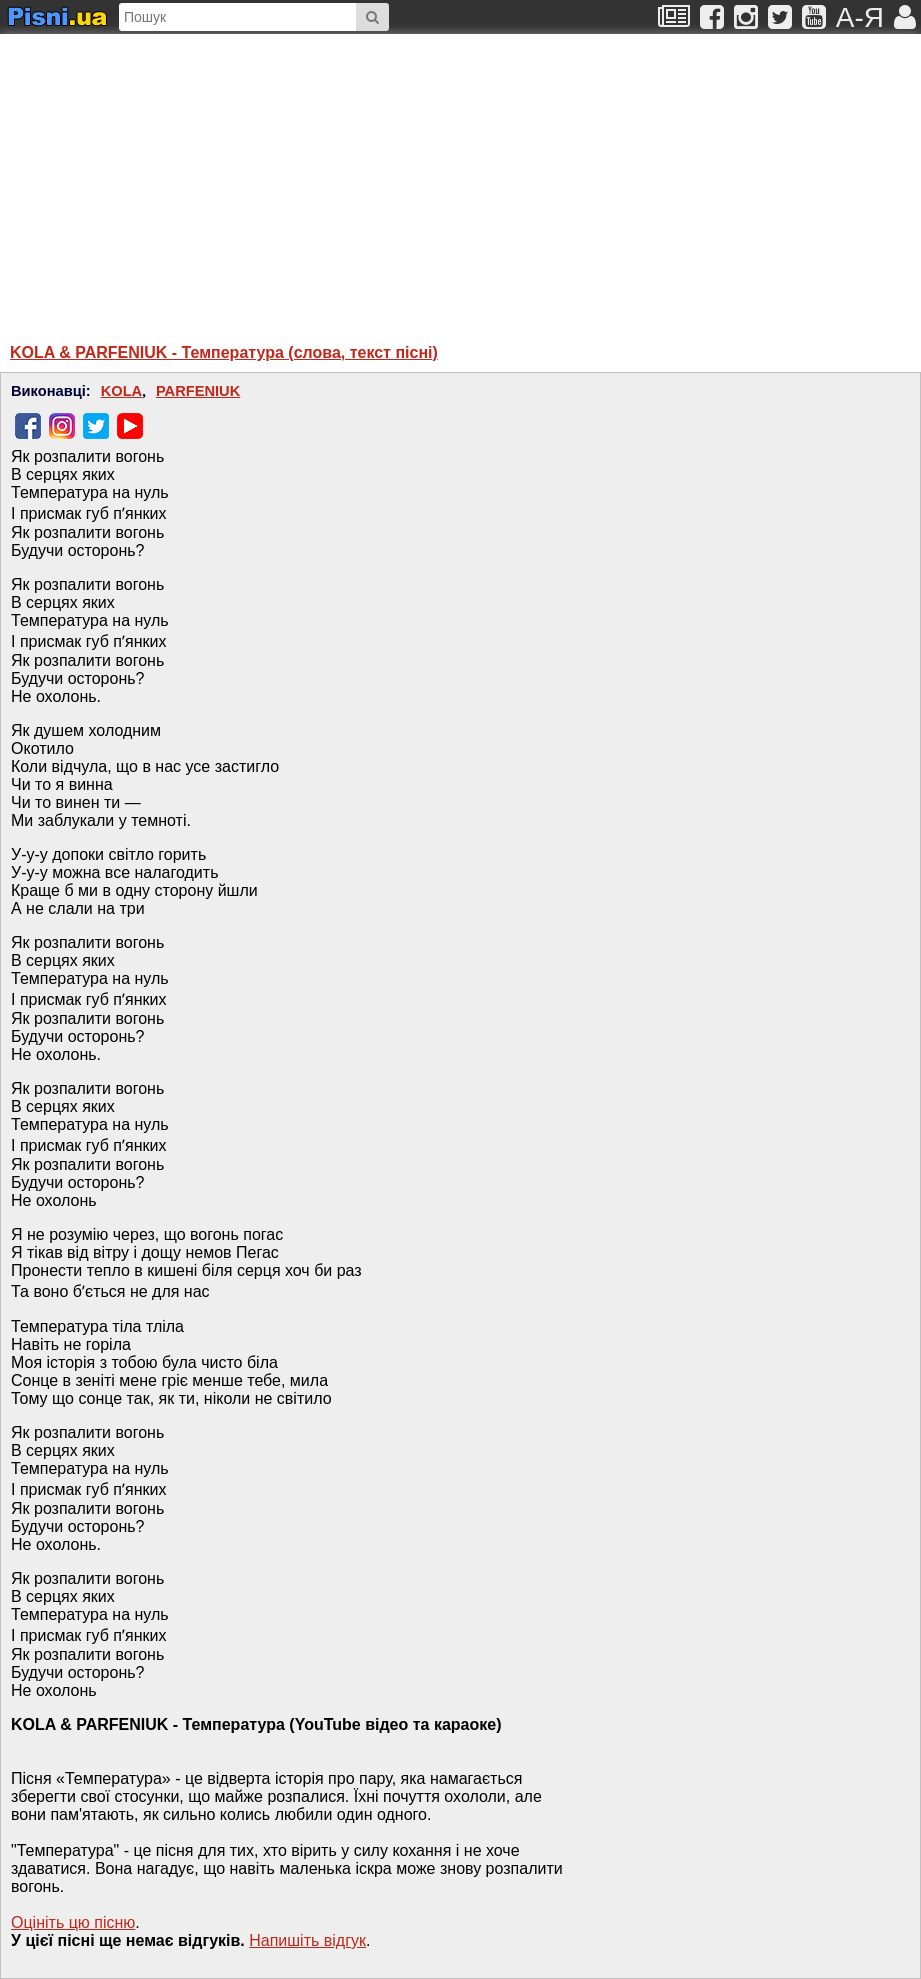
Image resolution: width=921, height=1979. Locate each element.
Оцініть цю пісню (73, 1922)
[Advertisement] (265, 179)
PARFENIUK (198, 391)
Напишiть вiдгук (307, 1940)
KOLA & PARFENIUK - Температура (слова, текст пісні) (224, 352)
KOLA (122, 391)
